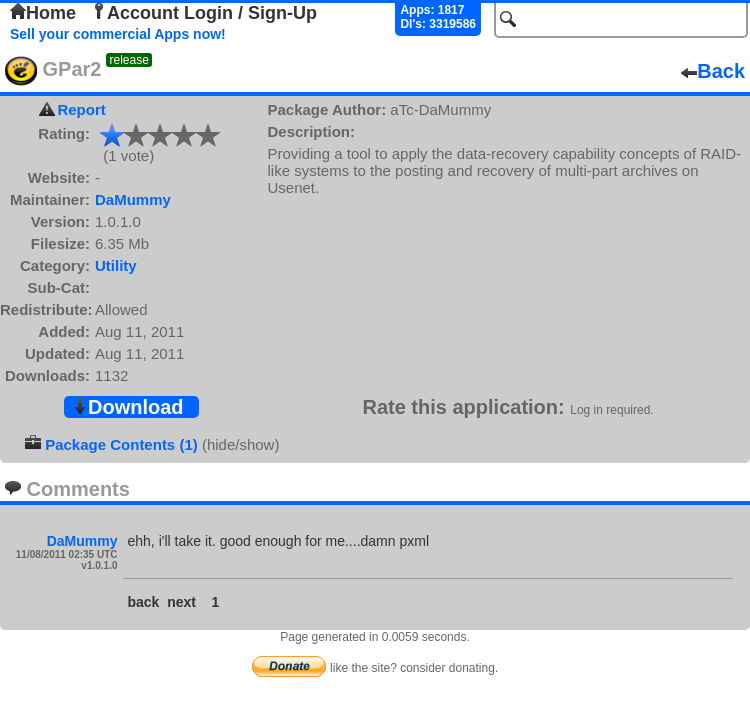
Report (81, 109)
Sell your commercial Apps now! (118, 34)
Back (713, 71)
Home (43, 13)
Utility (116, 265)
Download (128, 407)
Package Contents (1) (121, 444)
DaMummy (133, 199)
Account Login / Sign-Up (204, 13)
